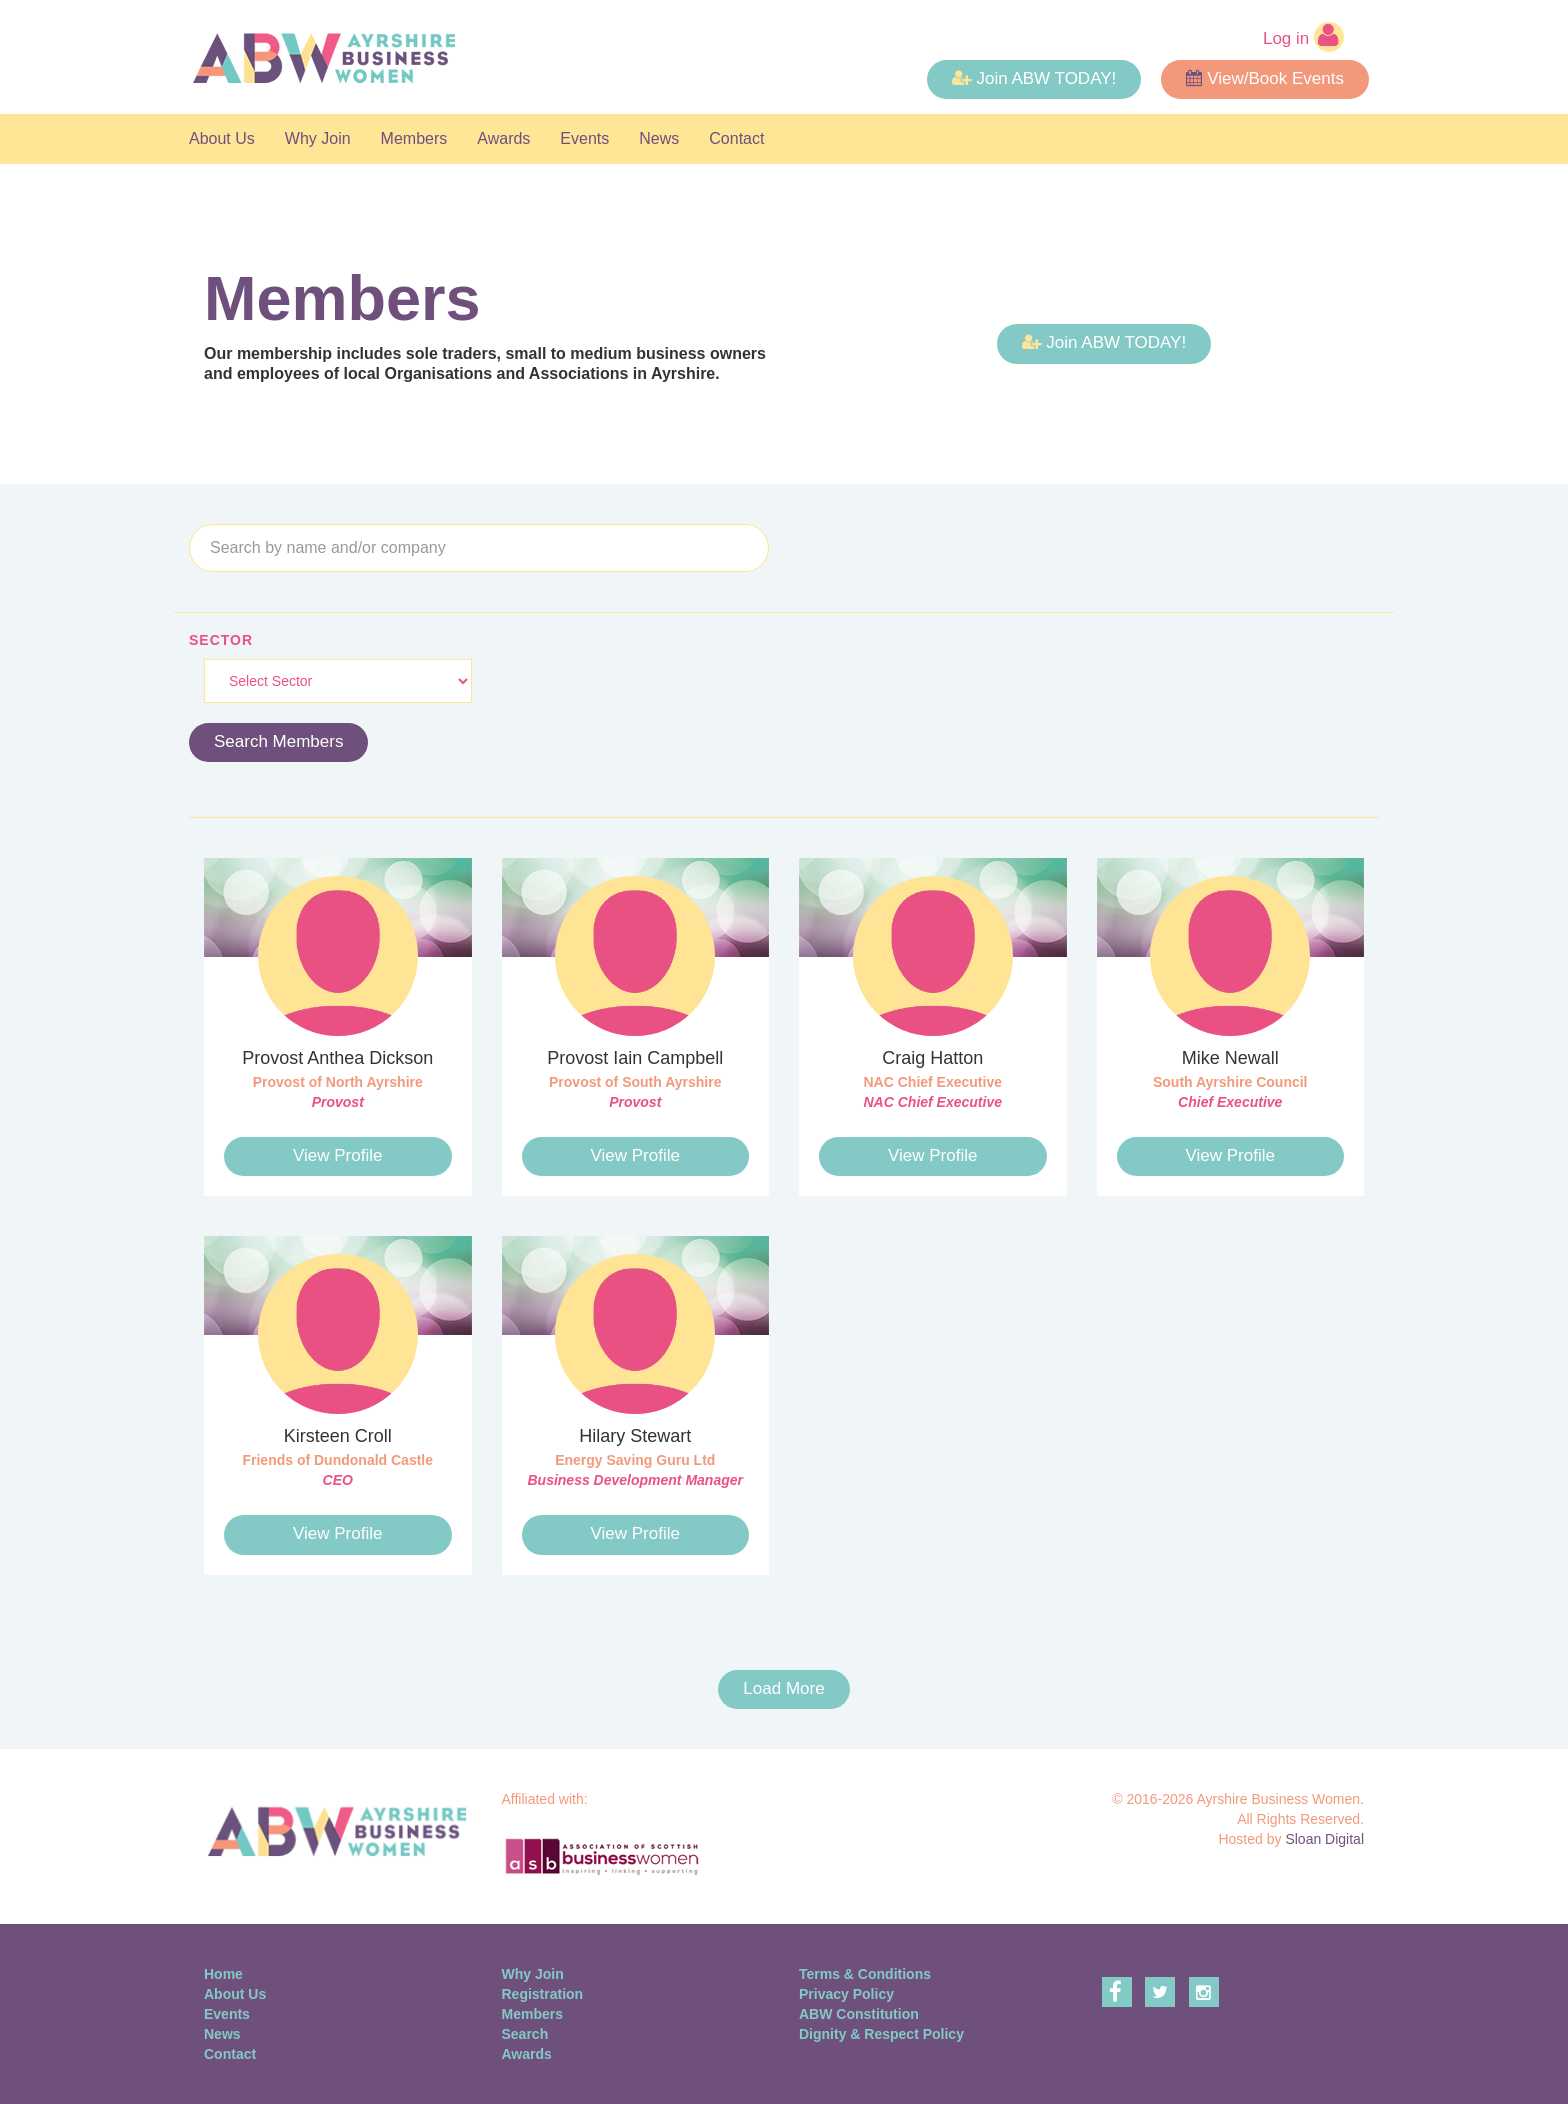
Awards (503, 138)
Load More (783, 1688)
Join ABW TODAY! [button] (1034, 78)
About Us (222, 138)
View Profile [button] (337, 1155)
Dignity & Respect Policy (881, 2034)
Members (414, 138)
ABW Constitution (859, 2014)
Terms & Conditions (865, 1974)
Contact (736, 138)
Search (525, 2034)
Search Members (278, 741)
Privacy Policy (846, 1994)
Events (584, 138)
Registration (543, 1994)
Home (223, 1974)
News (659, 138)
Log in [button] (1303, 37)
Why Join (318, 138)
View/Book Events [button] (1265, 78)
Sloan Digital (1324, 1839)
